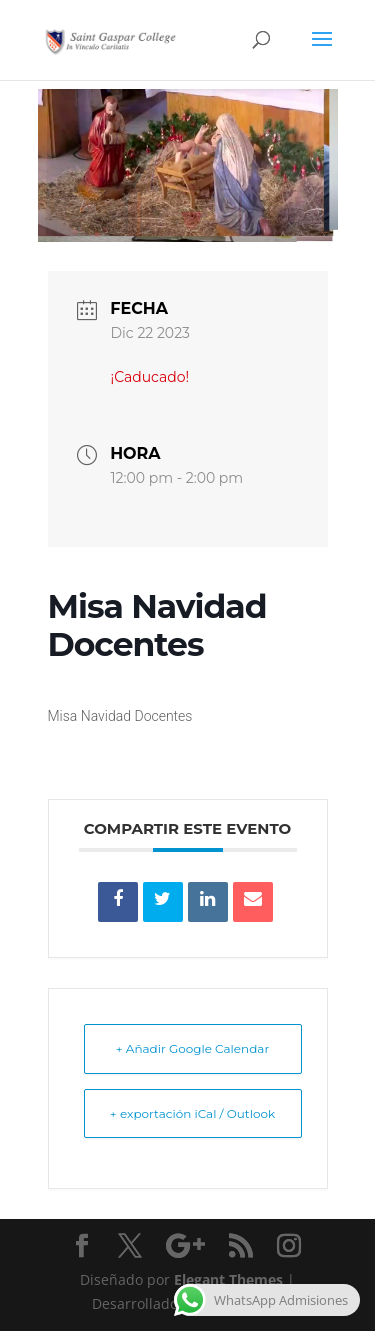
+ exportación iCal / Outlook (192, 1113)
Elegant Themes (228, 1279)
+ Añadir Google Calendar (192, 1048)
